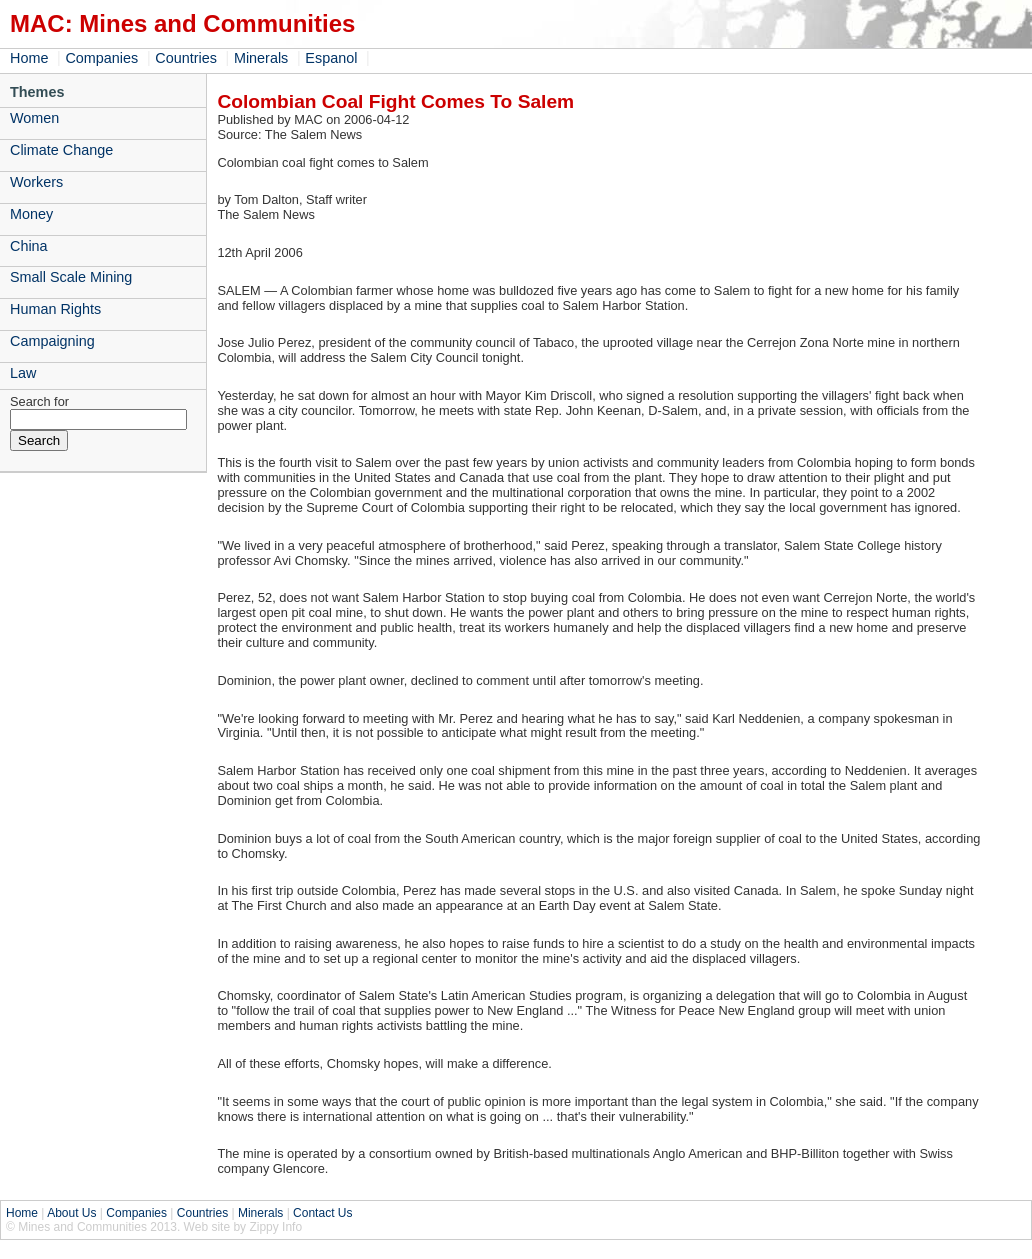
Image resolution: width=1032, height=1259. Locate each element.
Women (34, 118)
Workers (36, 182)
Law (23, 373)
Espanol (331, 58)
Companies (101, 58)
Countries (186, 58)
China (29, 246)
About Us (71, 1213)
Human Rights (55, 309)
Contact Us (322, 1213)
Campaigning (52, 341)
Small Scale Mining (71, 277)
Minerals (261, 58)
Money (31, 214)
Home (29, 58)
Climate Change (61, 150)
